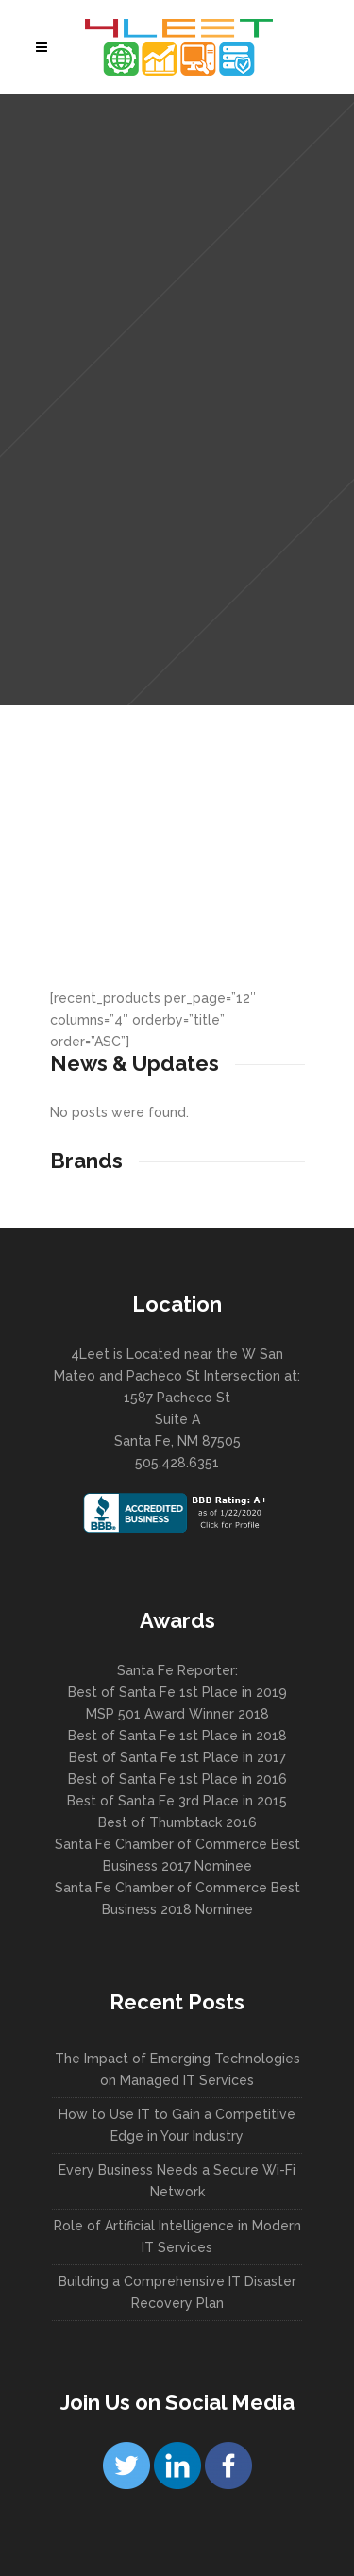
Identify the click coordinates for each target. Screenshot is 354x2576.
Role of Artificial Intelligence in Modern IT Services (177, 2236)
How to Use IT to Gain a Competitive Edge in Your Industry (177, 2125)
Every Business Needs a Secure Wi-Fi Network (177, 2180)
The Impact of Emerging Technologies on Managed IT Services (177, 2069)
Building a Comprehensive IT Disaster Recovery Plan (177, 2292)
